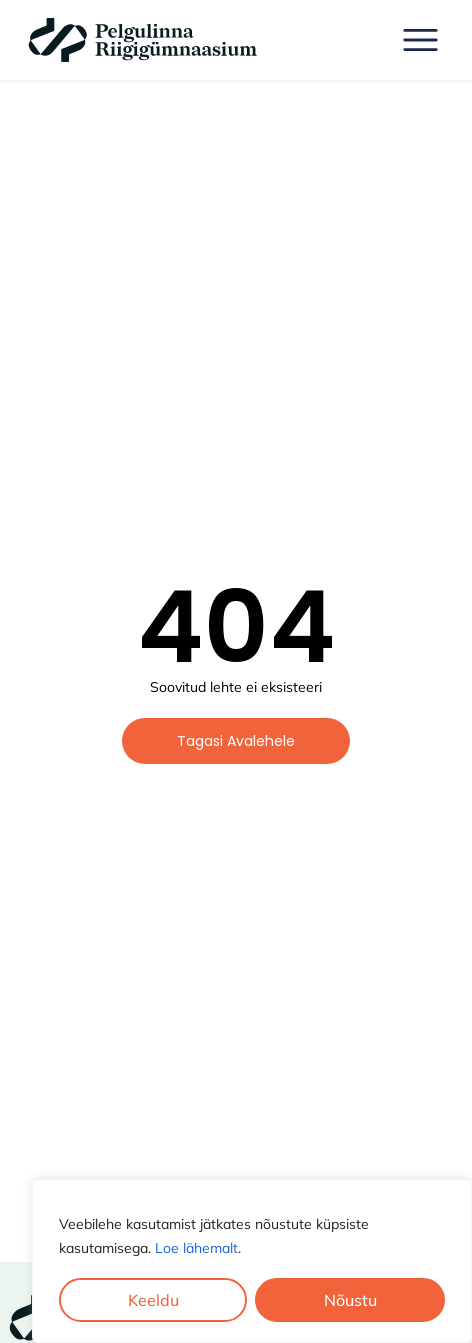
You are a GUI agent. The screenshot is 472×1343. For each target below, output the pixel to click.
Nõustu (350, 1300)
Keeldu (153, 1300)
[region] (252, 1261)
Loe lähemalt (196, 1248)
